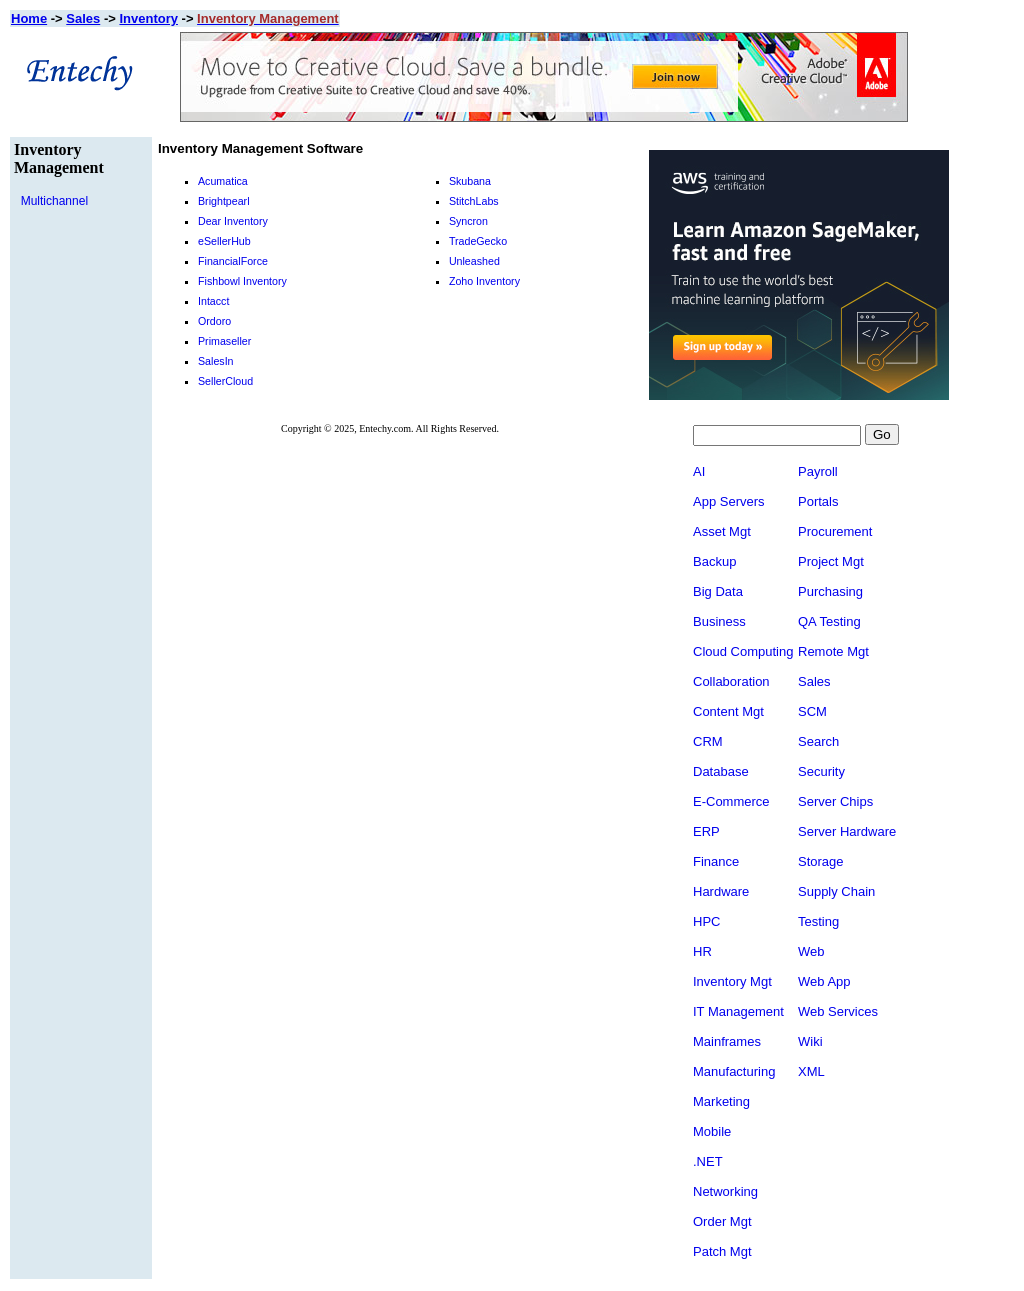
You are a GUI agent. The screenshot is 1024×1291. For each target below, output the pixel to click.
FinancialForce (233, 261)
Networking (725, 1193)
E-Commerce (731, 803)
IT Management (738, 1013)
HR (702, 953)
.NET (708, 1163)
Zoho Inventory (484, 281)
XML (833, 1073)
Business (719, 623)
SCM (834, 713)
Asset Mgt (722, 533)
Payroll (840, 473)
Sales (83, 18)
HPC (706, 923)
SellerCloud (225, 381)
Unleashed (474, 261)
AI (699, 473)
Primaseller (224, 341)
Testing (840, 923)
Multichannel (54, 201)
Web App (846, 983)
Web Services (860, 1013)
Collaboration (731, 683)
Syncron (468, 221)
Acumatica (223, 181)
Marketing (721, 1103)
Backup (714, 563)
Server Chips (857, 803)
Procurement (857, 533)
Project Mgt (853, 563)
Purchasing (852, 593)
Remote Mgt (855, 653)
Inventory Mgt (732, 983)
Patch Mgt (722, 1253)
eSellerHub (224, 241)
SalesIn (216, 361)
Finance (716, 863)
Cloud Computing (743, 653)
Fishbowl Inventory (242, 281)
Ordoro (214, 321)
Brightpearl (224, 201)
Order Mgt (722, 1223)
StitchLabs (474, 201)
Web (833, 953)
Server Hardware (869, 833)
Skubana (470, 181)
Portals (840, 503)
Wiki (832, 1043)
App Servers (729, 503)
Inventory (148, 18)
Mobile (712, 1133)
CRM (708, 743)
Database (721, 773)
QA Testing (851, 623)
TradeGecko (478, 241)
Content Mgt (728, 713)
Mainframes (727, 1043)
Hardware (721, 893)
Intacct (213, 301)
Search (840, 743)
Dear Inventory (233, 221)
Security (843, 773)
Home (29, 18)
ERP (706, 833)
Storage (843, 863)
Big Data (718, 593)
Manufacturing (734, 1073)
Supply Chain (858, 893)
